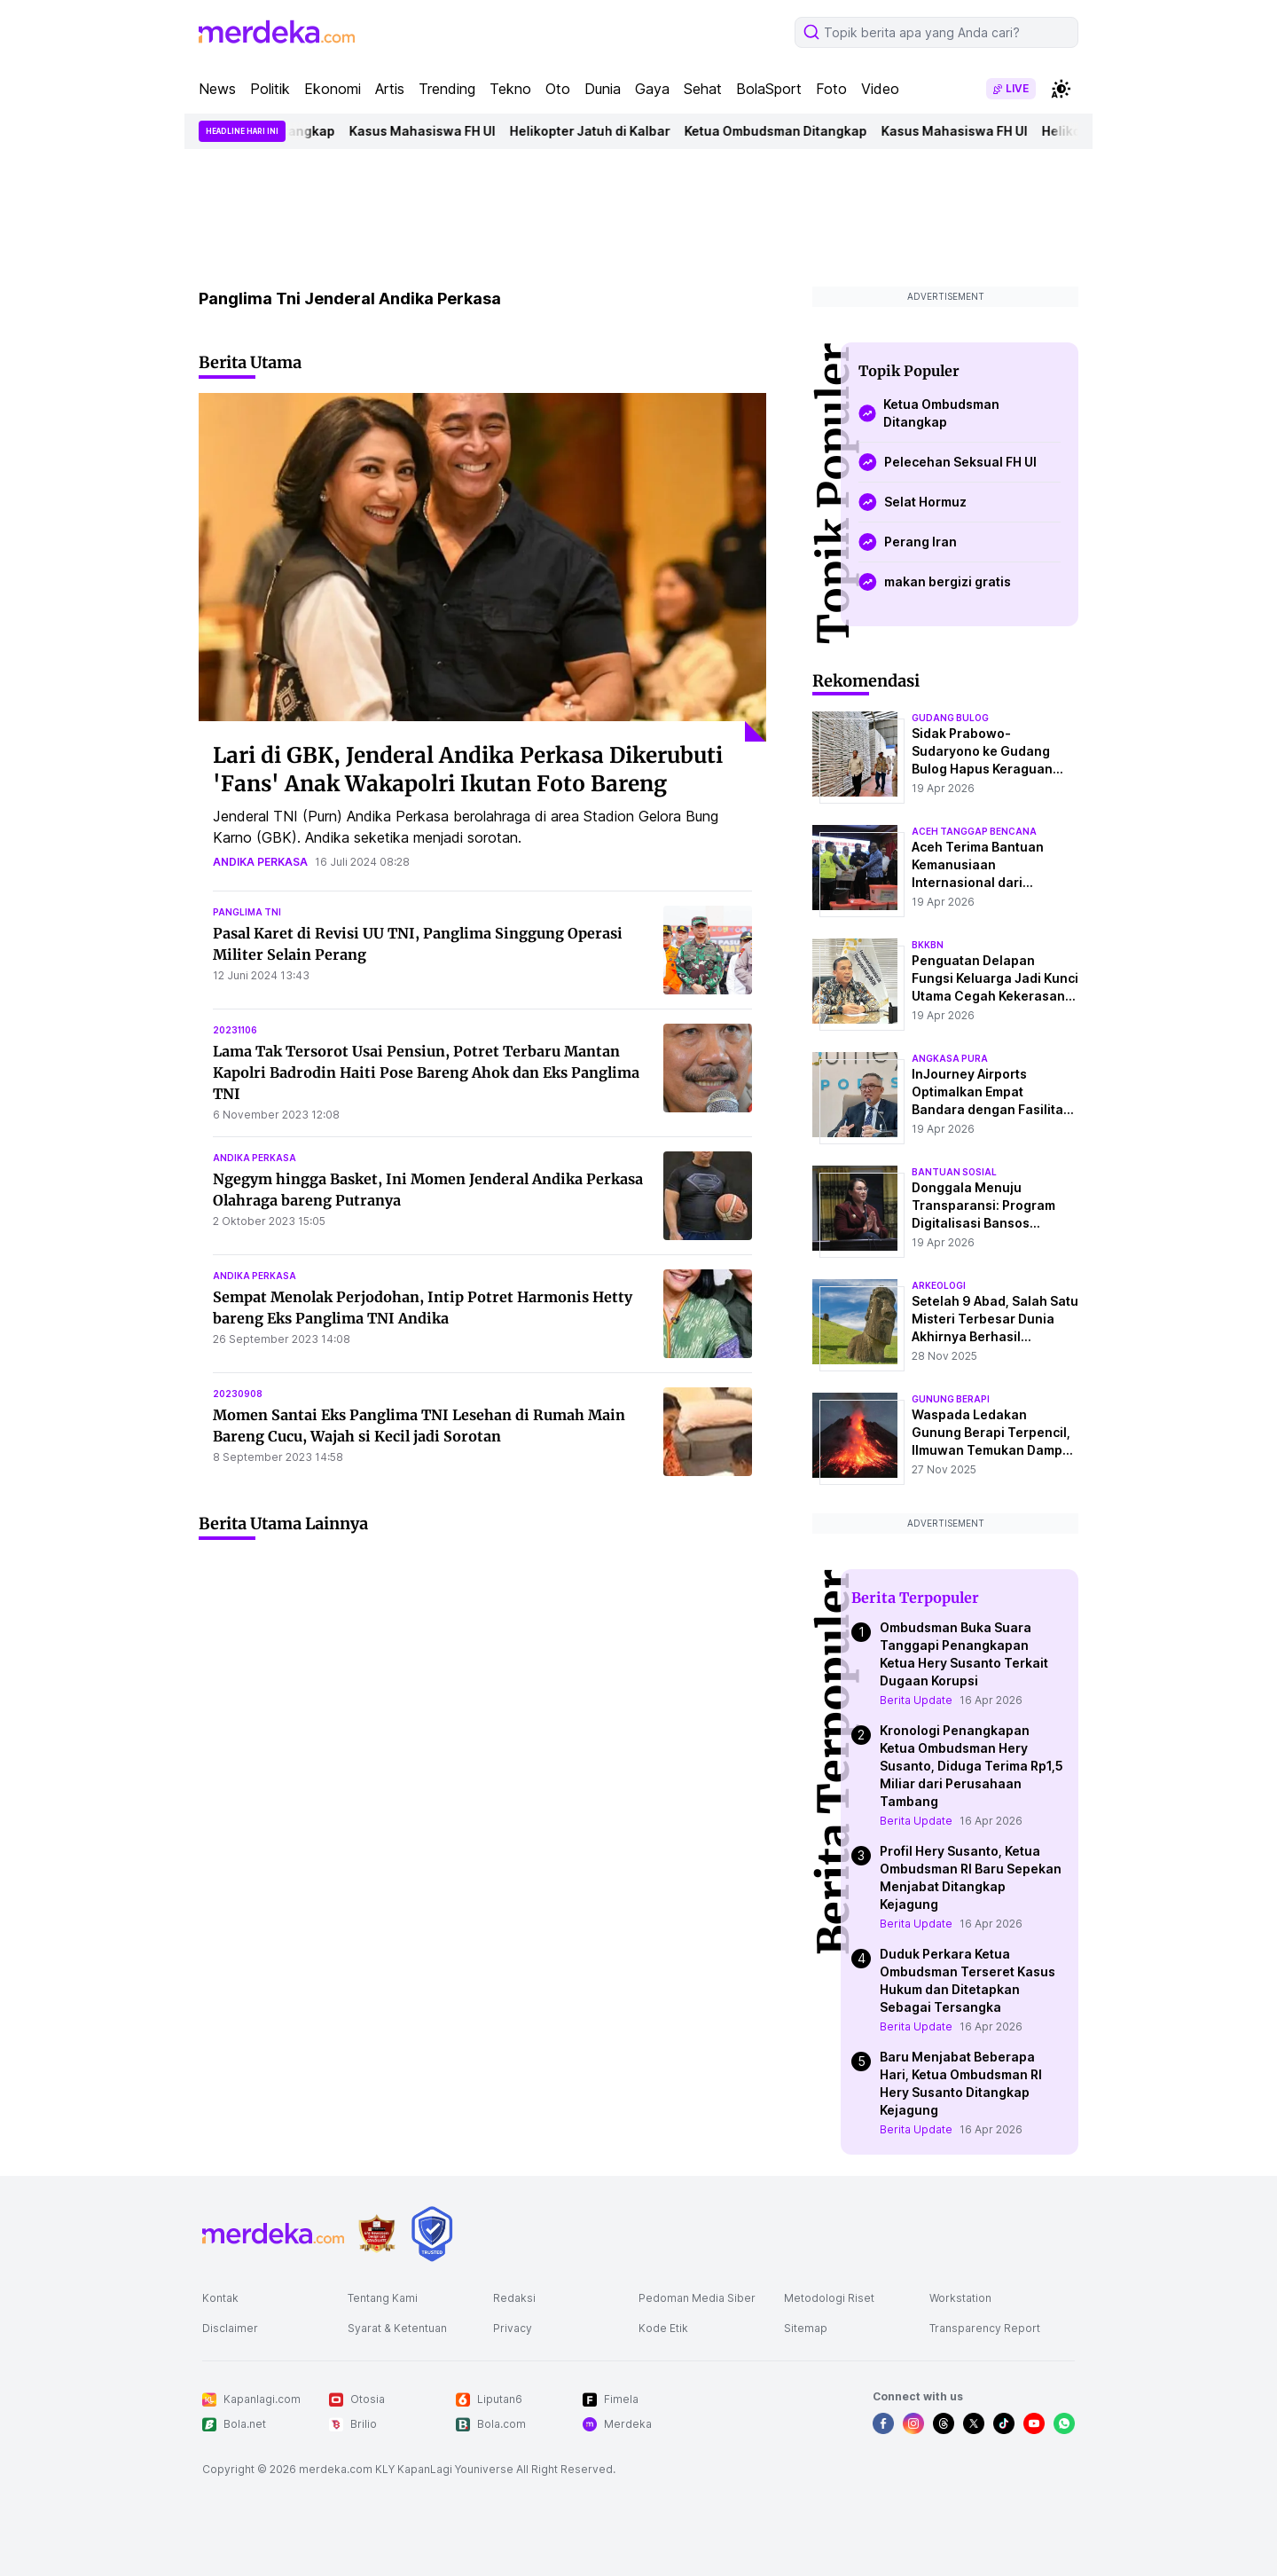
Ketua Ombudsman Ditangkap (788, 130)
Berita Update (916, 1700)
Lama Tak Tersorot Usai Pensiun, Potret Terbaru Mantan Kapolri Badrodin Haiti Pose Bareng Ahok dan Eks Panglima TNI (426, 1072)
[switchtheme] (1060, 88)
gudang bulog (950, 717)
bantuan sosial (954, 1171)
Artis (389, 89)
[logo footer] (273, 2233)
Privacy (512, 2328)
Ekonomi (332, 89)
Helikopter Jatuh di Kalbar (602, 130)
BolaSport (769, 89)
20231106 (235, 1030)
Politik (270, 89)
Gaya (652, 89)
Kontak (220, 2298)
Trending (447, 89)
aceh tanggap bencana (974, 831)
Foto (831, 89)
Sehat (703, 89)
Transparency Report (984, 2328)
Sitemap (805, 2328)
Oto (557, 89)
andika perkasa (260, 861)
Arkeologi (939, 1285)
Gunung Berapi (951, 1399)
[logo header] (277, 31)
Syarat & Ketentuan (397, 2328)
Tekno (510, 89)
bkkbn (928, 944)
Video (880, 89)
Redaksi (514, 2298)
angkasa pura (950, 1058)
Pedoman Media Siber (697, 2298)
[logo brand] (377, 2234)
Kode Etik (663, 2328)
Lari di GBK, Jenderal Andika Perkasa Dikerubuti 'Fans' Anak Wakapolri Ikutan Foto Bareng (468, 769)
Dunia (602, 89)
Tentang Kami (383, 2298)
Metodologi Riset (829, 2298)
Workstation (960, 2298)
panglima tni (247, 912)
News (217, 89)
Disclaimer (230, 2328)
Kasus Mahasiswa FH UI (435, 130)
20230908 (237, 1393)
